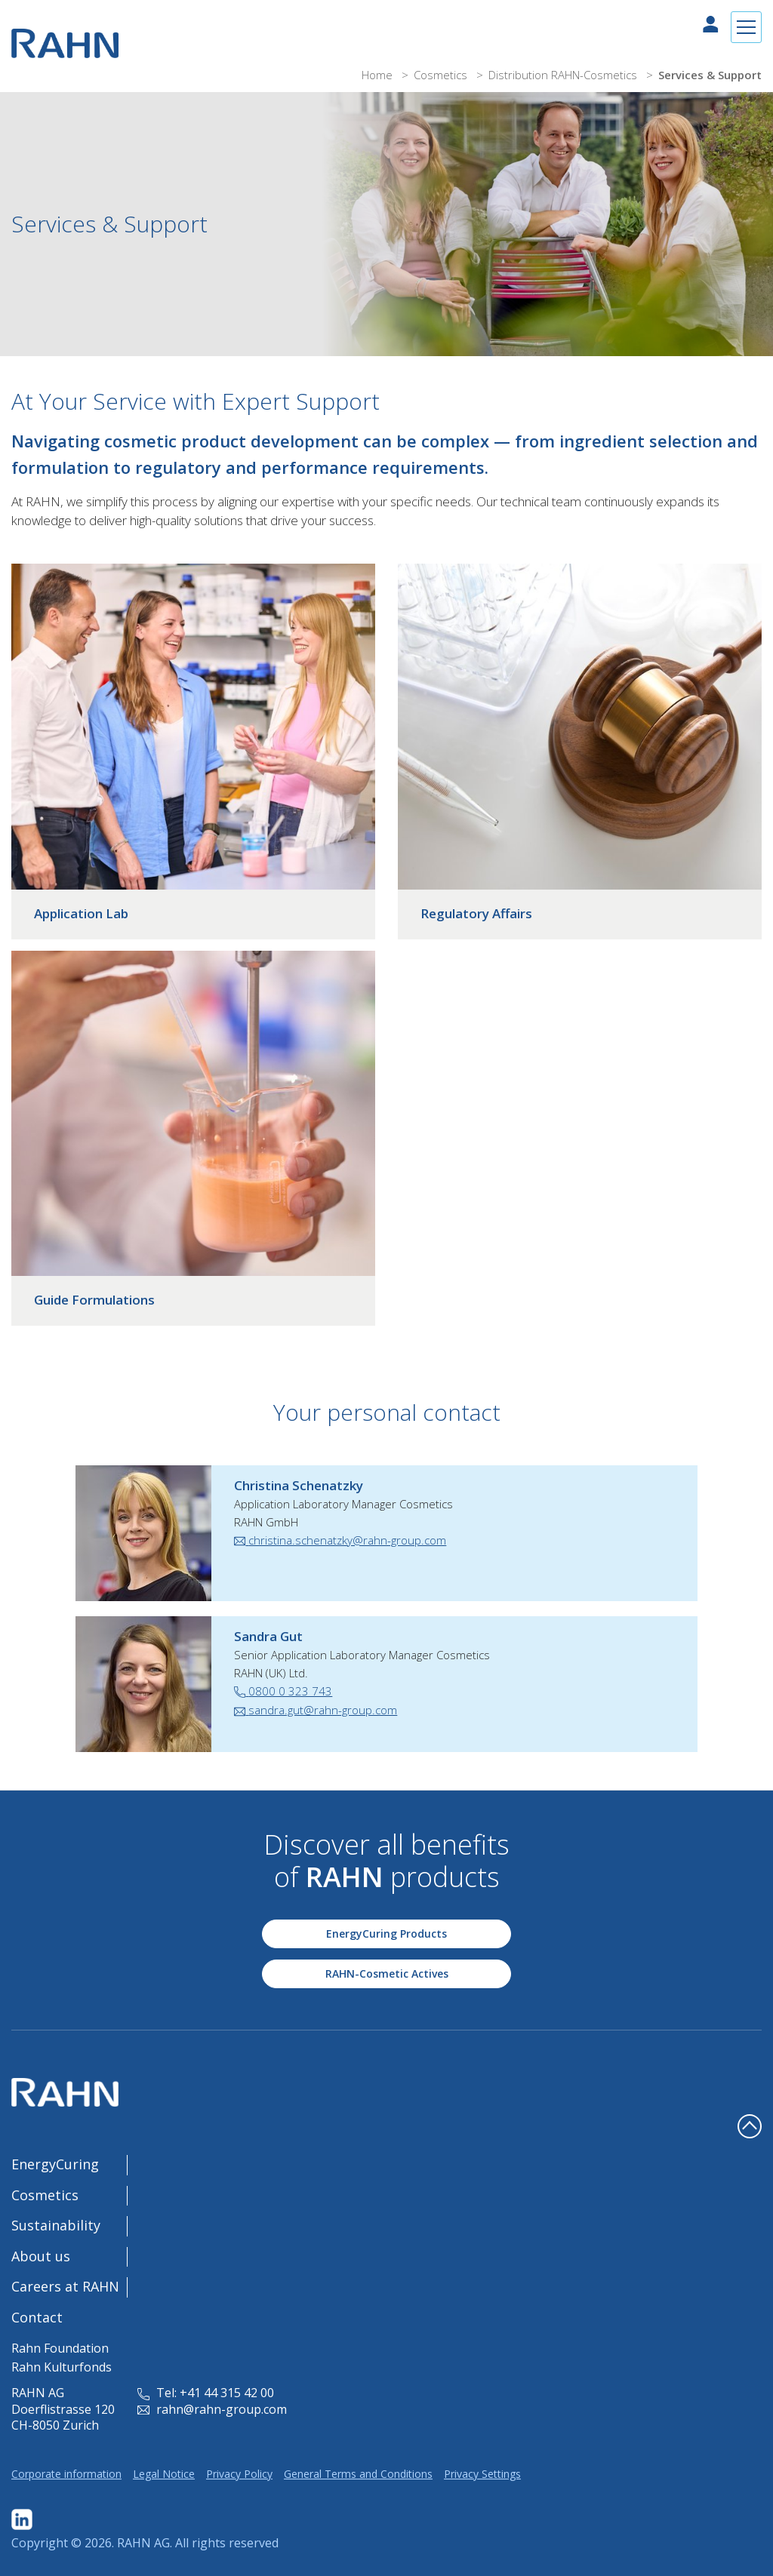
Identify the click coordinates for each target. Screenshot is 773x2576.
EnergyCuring (55, 2164)
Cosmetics (442, 74)
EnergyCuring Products (386, 1933)
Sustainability (55, 2225)
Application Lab (81, 913)
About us (40, 2256)
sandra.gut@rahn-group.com (315, 1709)
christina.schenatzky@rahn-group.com (340, 1540)
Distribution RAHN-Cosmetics (564, 74)
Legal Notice (164, 2474)
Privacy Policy (239, 2474)
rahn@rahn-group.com (212, 2409)
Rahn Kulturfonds (61, 2367)
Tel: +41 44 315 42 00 (205, 2392)
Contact (37, 2317)
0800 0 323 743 (283, 1690)
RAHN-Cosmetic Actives (386, 1973)
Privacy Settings (482, 2474)
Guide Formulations (94, 1299)
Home (379, 74)
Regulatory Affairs (476, 913)
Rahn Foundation (60, 2348)
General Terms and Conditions (358, 2474)
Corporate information (66, 2474)
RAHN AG (143, 2543)
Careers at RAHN (65, 2286)
